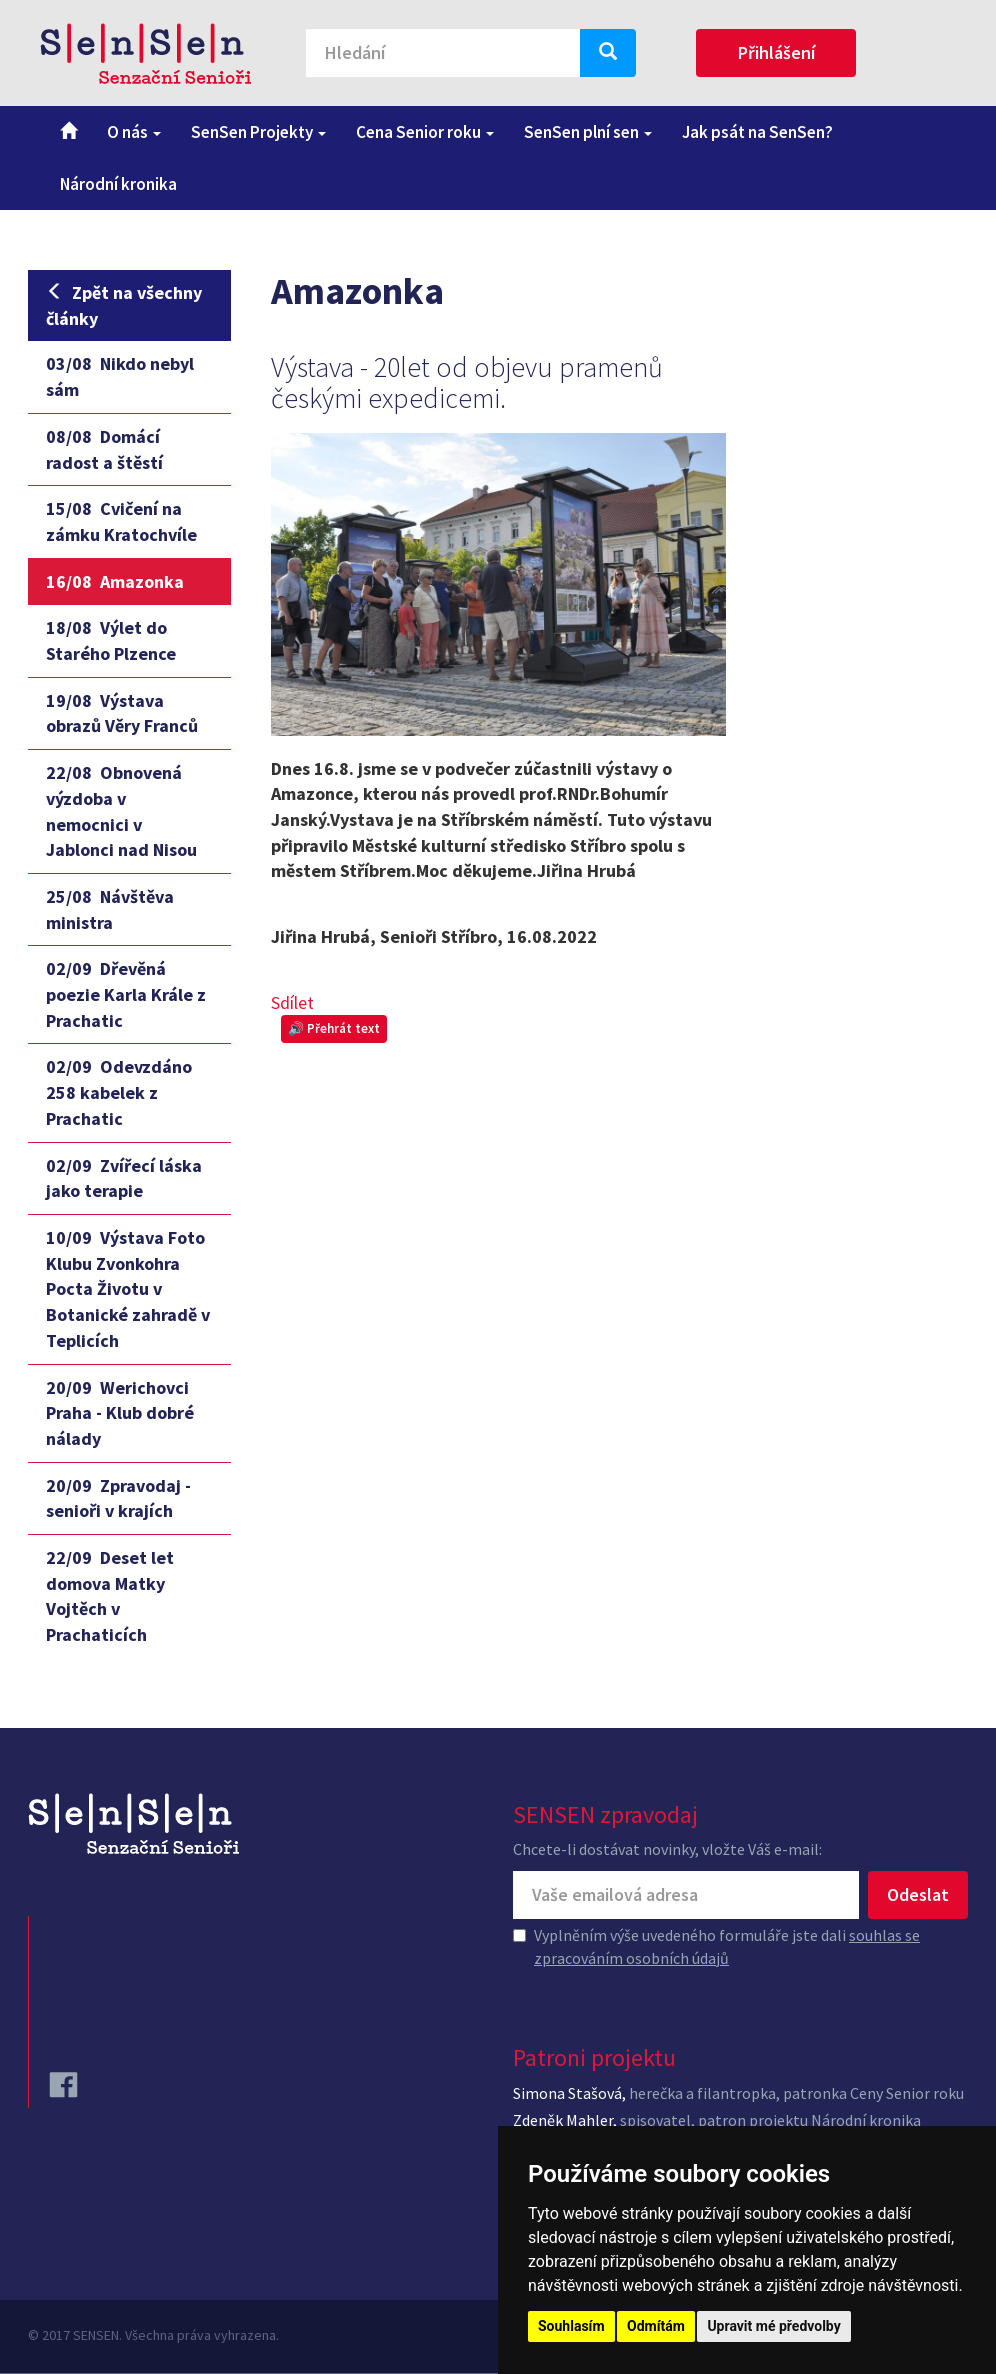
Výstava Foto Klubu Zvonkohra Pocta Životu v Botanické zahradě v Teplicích (128, 1289)
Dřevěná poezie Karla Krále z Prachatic (126, 994)
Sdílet (292, 1002)
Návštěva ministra (110, 909)
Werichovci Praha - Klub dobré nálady (120, 1413)
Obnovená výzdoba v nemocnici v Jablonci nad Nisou (121, 811)
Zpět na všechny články (124, 305)
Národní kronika (118, 184)
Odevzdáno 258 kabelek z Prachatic (119, 1092)
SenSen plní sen (588, 132)
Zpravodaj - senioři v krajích (118, 1498)
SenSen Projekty (258, 132)
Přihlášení (776, 52)
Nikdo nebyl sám (120, 376)
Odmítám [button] (656, 2326)
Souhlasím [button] (571, 2326)
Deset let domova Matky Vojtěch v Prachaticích (110, 1596)
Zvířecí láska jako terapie (124, 1178)
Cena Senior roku (425, 132)
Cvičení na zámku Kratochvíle (121, 521)
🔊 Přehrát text (334, 1028)
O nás (134, 132)
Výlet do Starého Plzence (111, 640)
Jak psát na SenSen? (757, 132)
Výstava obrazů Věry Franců (122, 713)
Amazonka (115, 581)
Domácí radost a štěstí (104, 449)
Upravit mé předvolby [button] (773, 2326)
